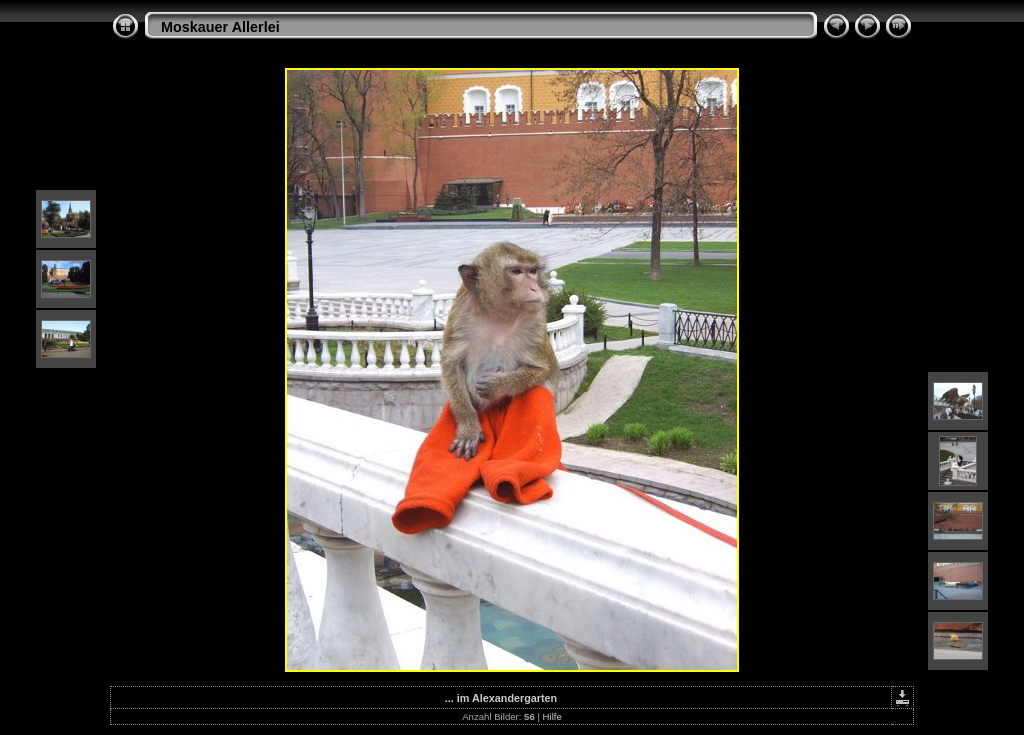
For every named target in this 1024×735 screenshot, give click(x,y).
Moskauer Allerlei (220, 27)
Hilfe (552, 716)
